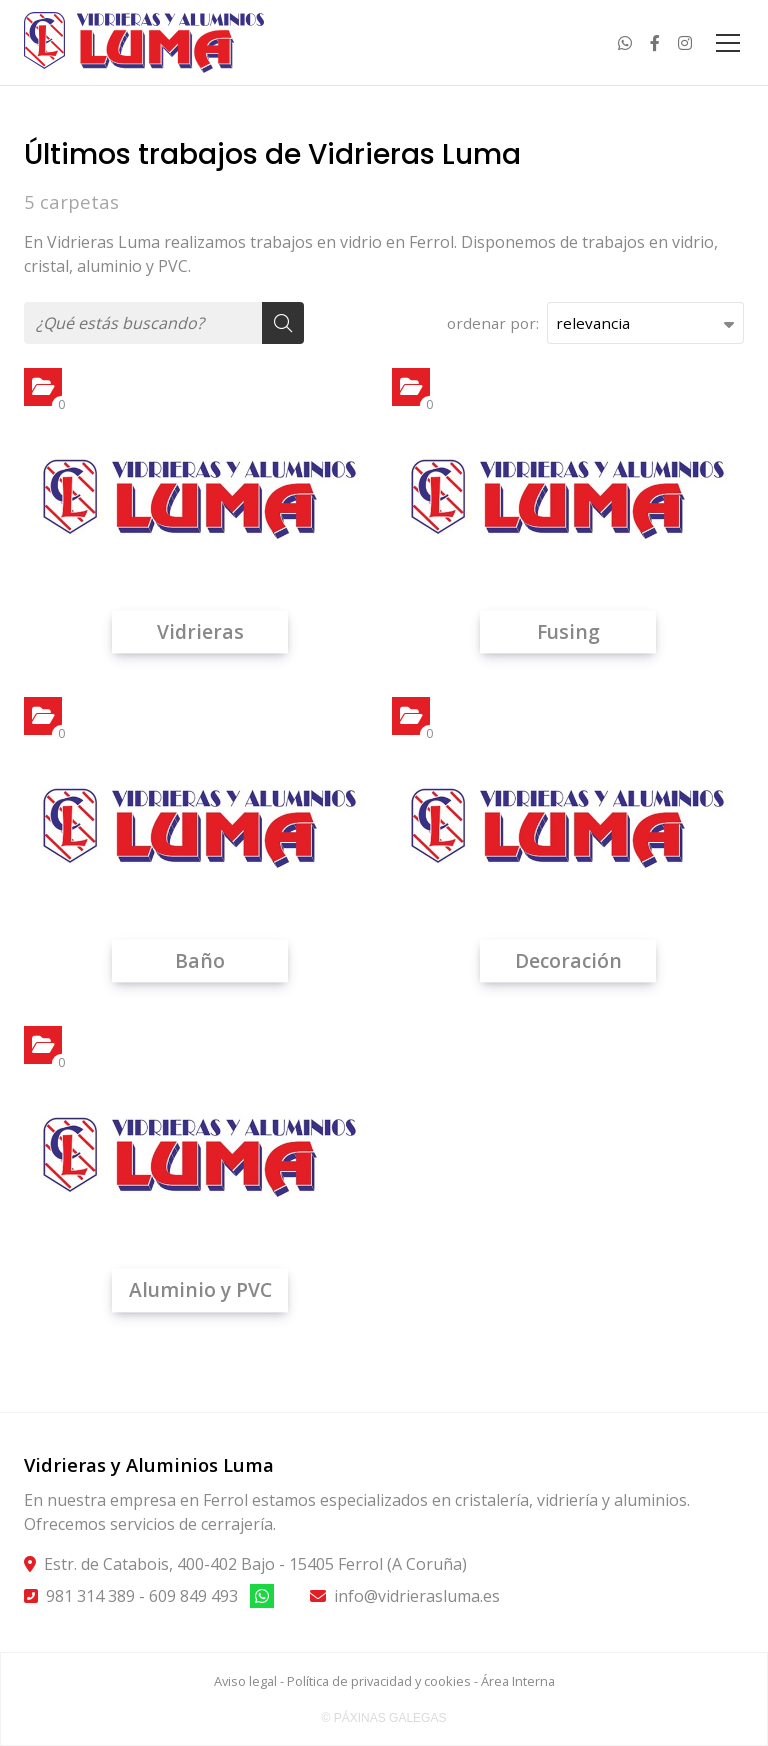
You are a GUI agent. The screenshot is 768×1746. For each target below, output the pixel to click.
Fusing (568, 632)
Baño (200, 961)
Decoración (568, 961)
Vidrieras (200, 632)
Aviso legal (245, 1681)
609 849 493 (193, 1596)
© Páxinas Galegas (384, 1718)
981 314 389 (90, 1596)
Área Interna (518, 1681)
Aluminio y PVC (200, 1290)
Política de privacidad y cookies (379, 1681)
